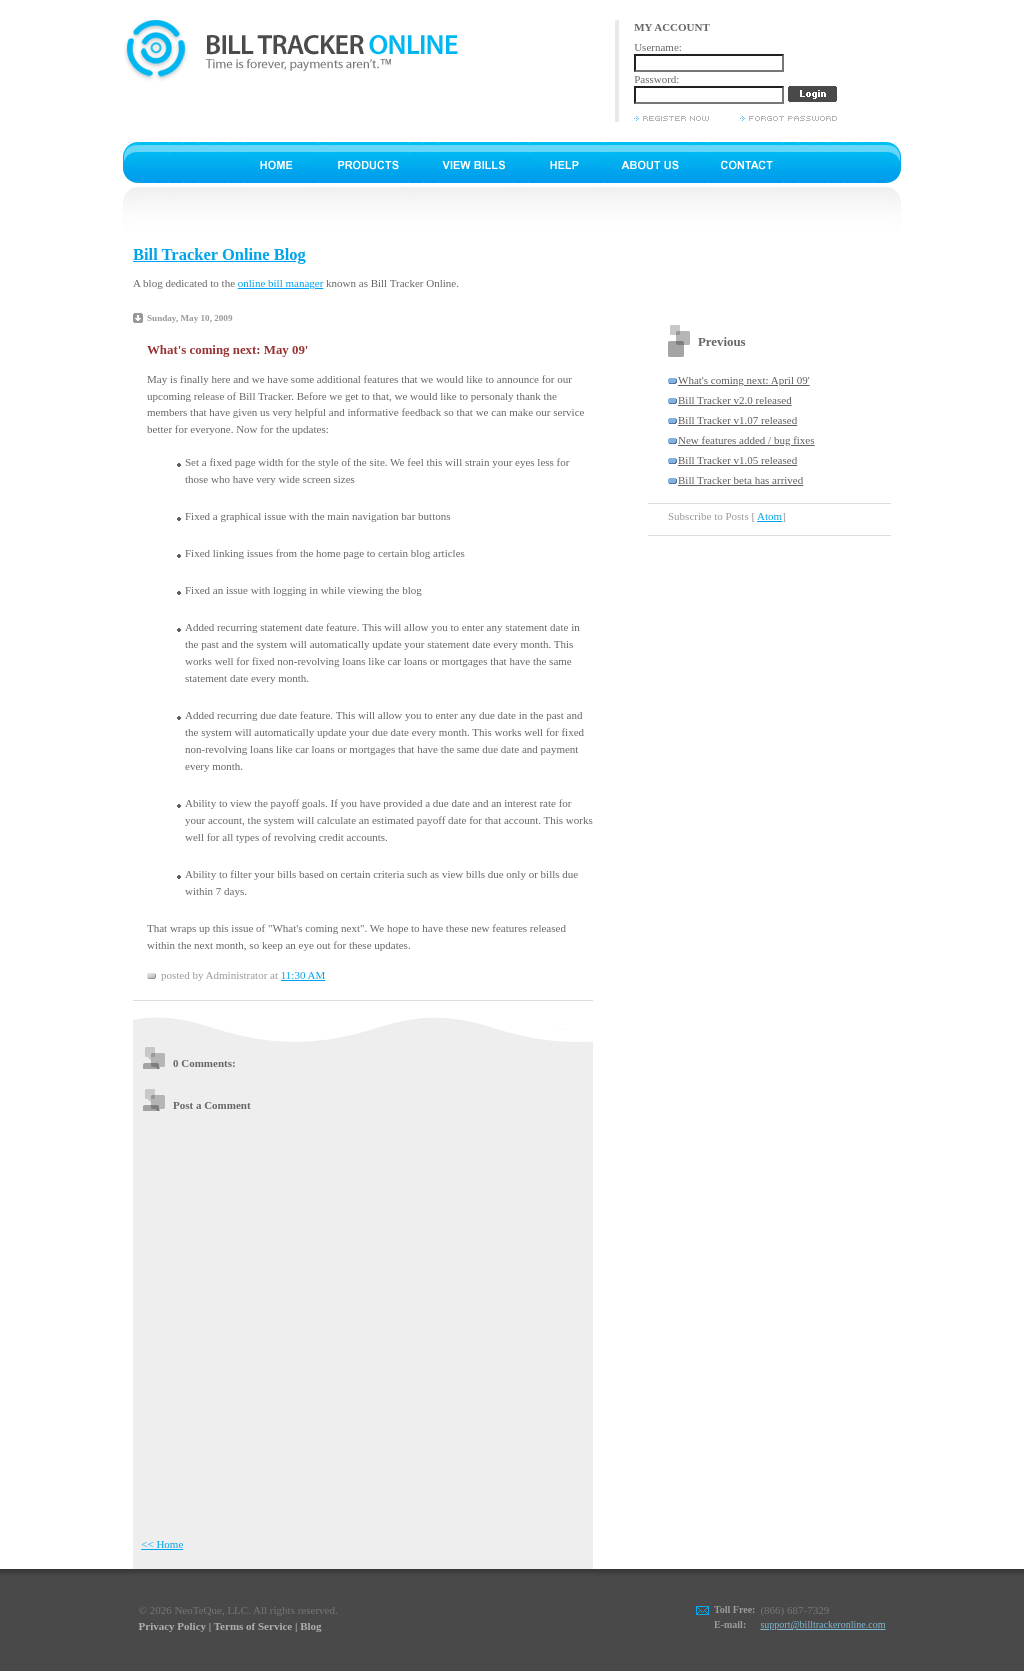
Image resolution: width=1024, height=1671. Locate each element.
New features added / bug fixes (746, 440)
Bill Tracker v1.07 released (737, 420)
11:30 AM (303, 975)
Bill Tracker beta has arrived (740, 480)
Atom (769, 516)
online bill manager (281, 283)
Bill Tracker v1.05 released (737, 460)
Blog (310, 1626)
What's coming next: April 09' (744, 380)
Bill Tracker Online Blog (219, 254)
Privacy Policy (173, 1626)
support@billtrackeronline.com (822, 1624)
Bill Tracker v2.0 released (735, 400)
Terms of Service (253, 1626)
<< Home (162, 1544)
